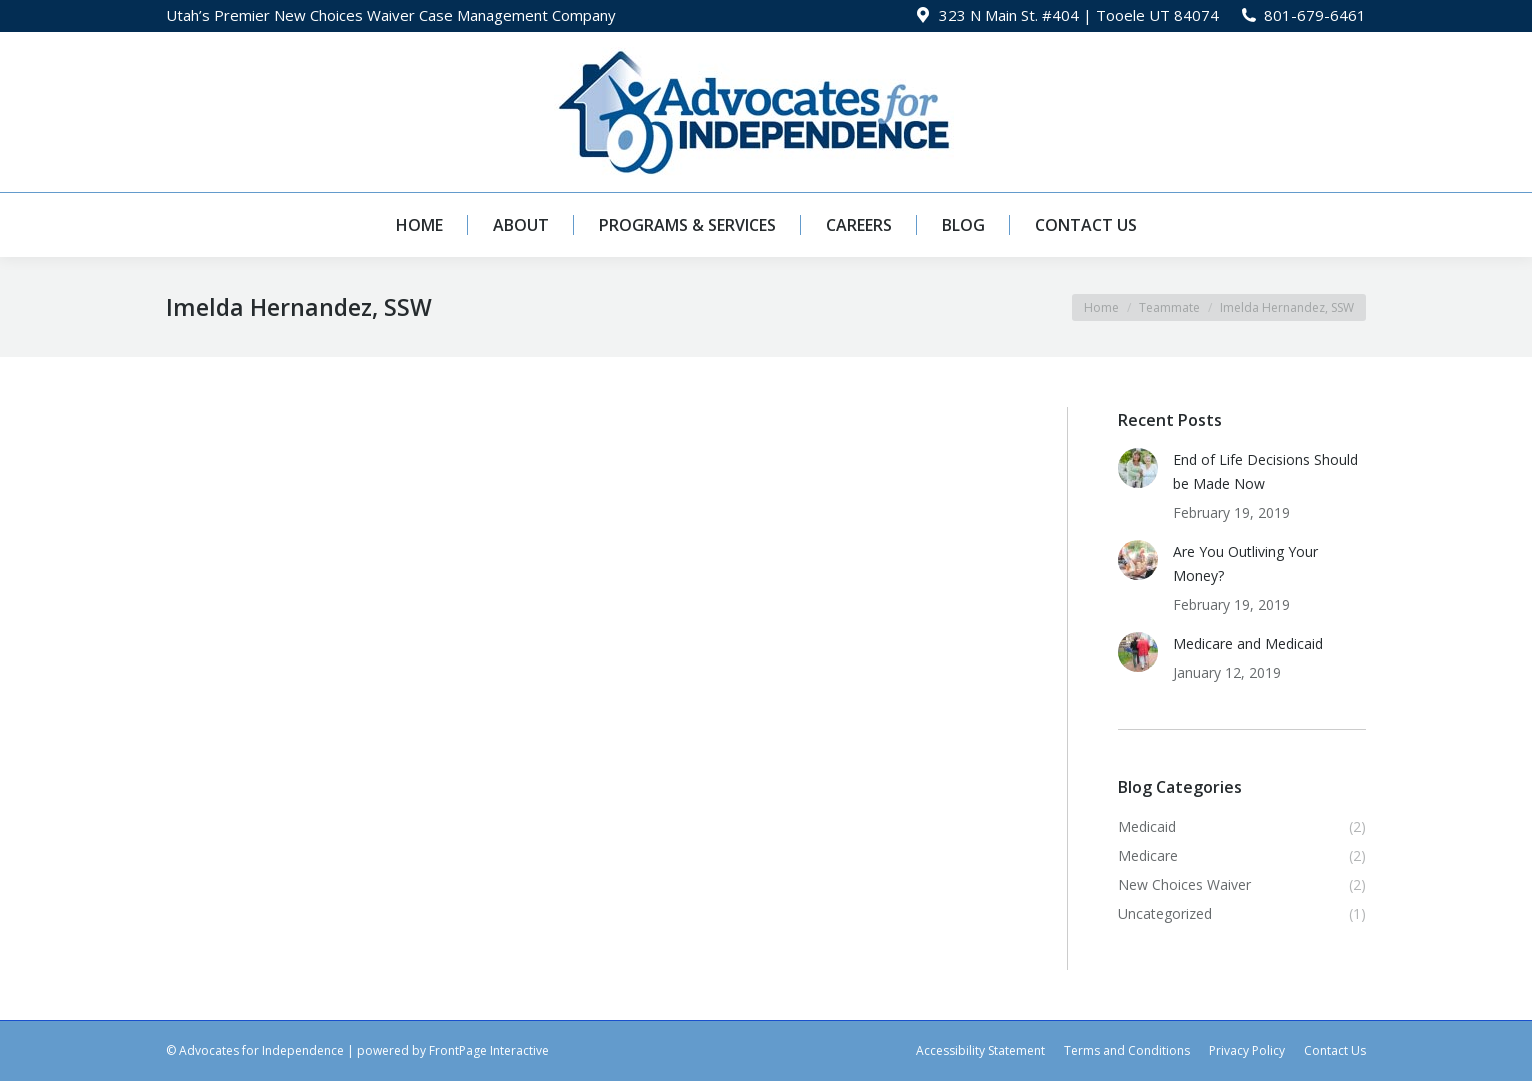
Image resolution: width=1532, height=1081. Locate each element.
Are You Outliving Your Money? (1245, 563)
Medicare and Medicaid (1248, 643)
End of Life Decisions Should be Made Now (1265, 471)
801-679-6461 (1315, 15)
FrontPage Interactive (489, 1050)
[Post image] (1138, 468)
